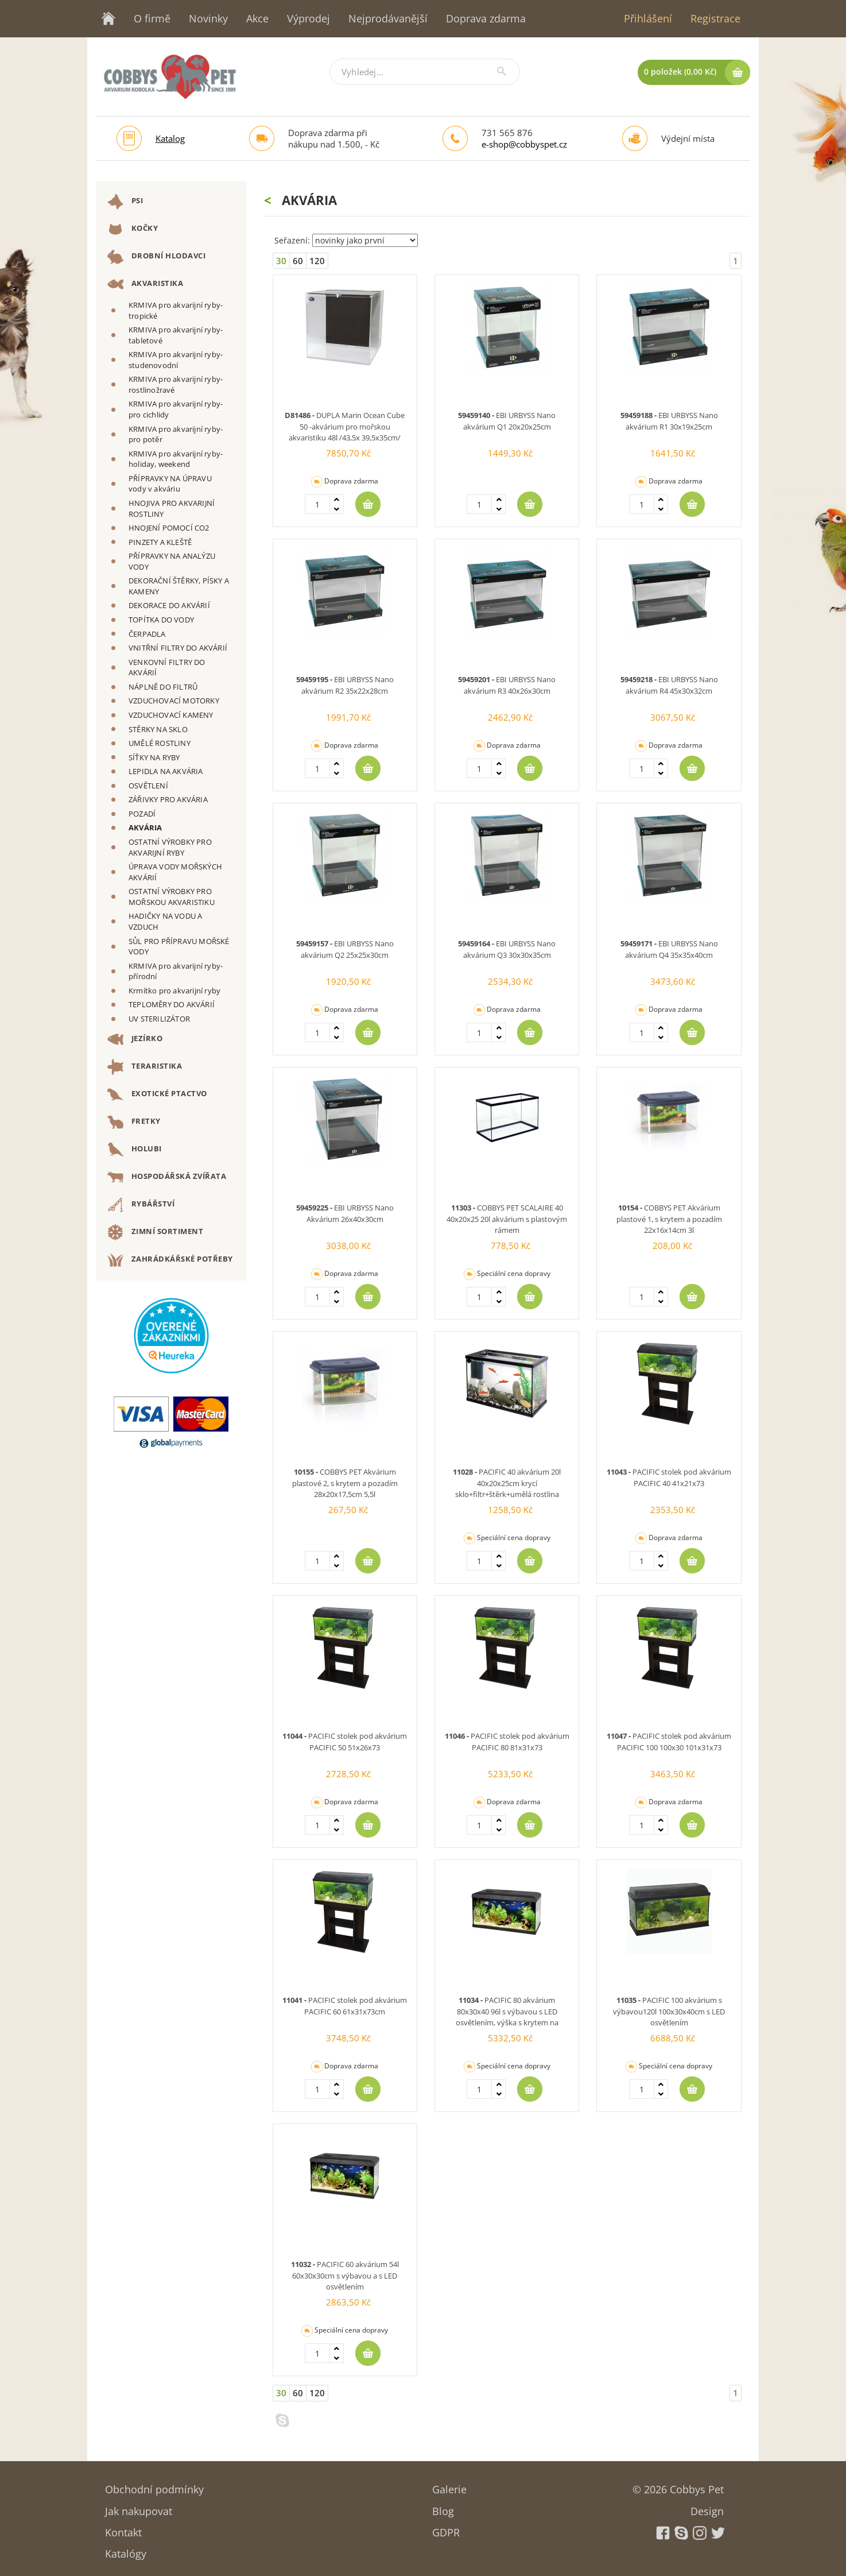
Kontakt (123, 2528)
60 (298, 260)
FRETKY (134, 1122)
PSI (125, 202)
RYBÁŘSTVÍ (140, 1205)
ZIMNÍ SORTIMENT (155, 1232)
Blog (443, 2507)
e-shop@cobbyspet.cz (524, 144)
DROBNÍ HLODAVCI (156, 257)
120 (317, 260)
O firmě (152, 18)
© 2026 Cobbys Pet (678, 2485)
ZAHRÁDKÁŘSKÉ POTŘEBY (170, 1260)
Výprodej (308, 18)
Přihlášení (648, 18)
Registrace (715, 18)
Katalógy (125, 2550)
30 (281, 260)
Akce (257, 18)
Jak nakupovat (138, 2507)
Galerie (449, 2485)
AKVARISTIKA (145, 284)
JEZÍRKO (134, 1039)
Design (707, 2507)
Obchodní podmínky (154, 2485)
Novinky (208, 18)
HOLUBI (134, 1150)
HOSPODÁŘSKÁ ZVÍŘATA (166, 1177)
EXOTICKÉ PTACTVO (157, 1094)
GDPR (446, 2528)
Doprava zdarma (486, 18)
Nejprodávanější (388, 18)
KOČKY (132, 229)
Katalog (170, 138)
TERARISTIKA (144, 1067)
